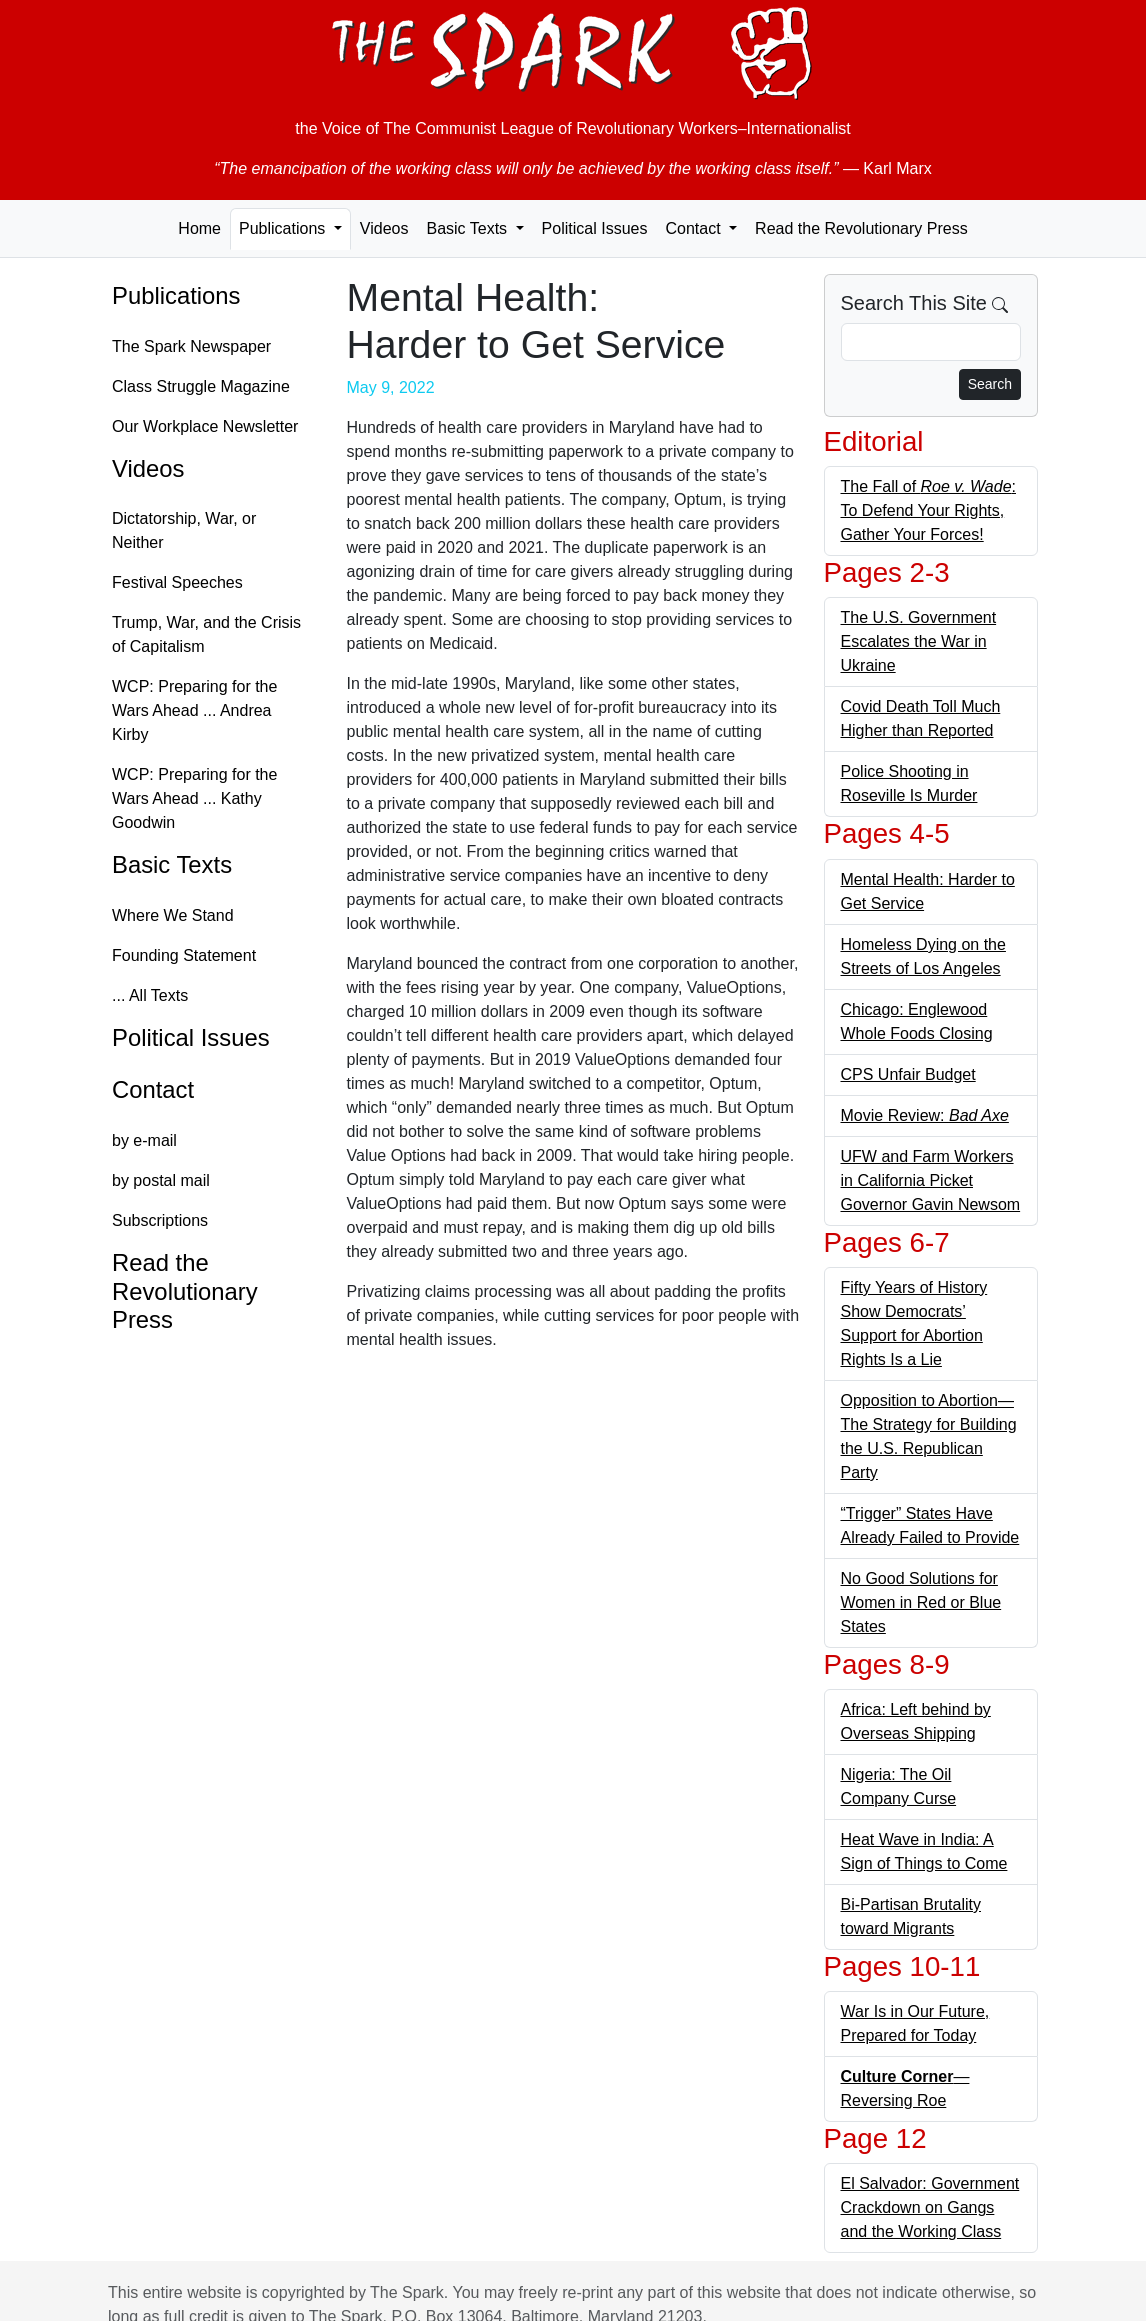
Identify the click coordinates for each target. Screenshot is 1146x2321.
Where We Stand (173, 915)
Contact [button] (695, 228)
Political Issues (595, 228)
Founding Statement (184, 955)
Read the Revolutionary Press (861, 228)
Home (199, 228)
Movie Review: (925, 1115)
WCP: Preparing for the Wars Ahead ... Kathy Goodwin (194, 798)
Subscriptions (160, 1220)
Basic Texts (172, 864)
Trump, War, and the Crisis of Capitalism (206, 634)
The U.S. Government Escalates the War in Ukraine (919, 641)
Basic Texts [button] (468, 228)
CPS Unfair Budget (908, 1074)
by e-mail (144, 1140)
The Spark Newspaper (191, 346)
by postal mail (161, 1180)
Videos (384, 228)
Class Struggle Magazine (201, 386)
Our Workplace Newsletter (205, 426)
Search (990, 384)
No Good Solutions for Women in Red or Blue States (921, 1602)
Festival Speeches (177, 582)
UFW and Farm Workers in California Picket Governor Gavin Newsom (931, 1180)
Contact (153, 1089)
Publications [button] (284, 228)
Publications (176, 295)
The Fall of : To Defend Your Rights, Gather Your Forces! (929, 510)
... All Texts (150, 995)
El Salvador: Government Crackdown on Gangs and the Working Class (930, 2207)
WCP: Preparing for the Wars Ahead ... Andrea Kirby (194, 710)
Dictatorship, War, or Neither (184, 530)
